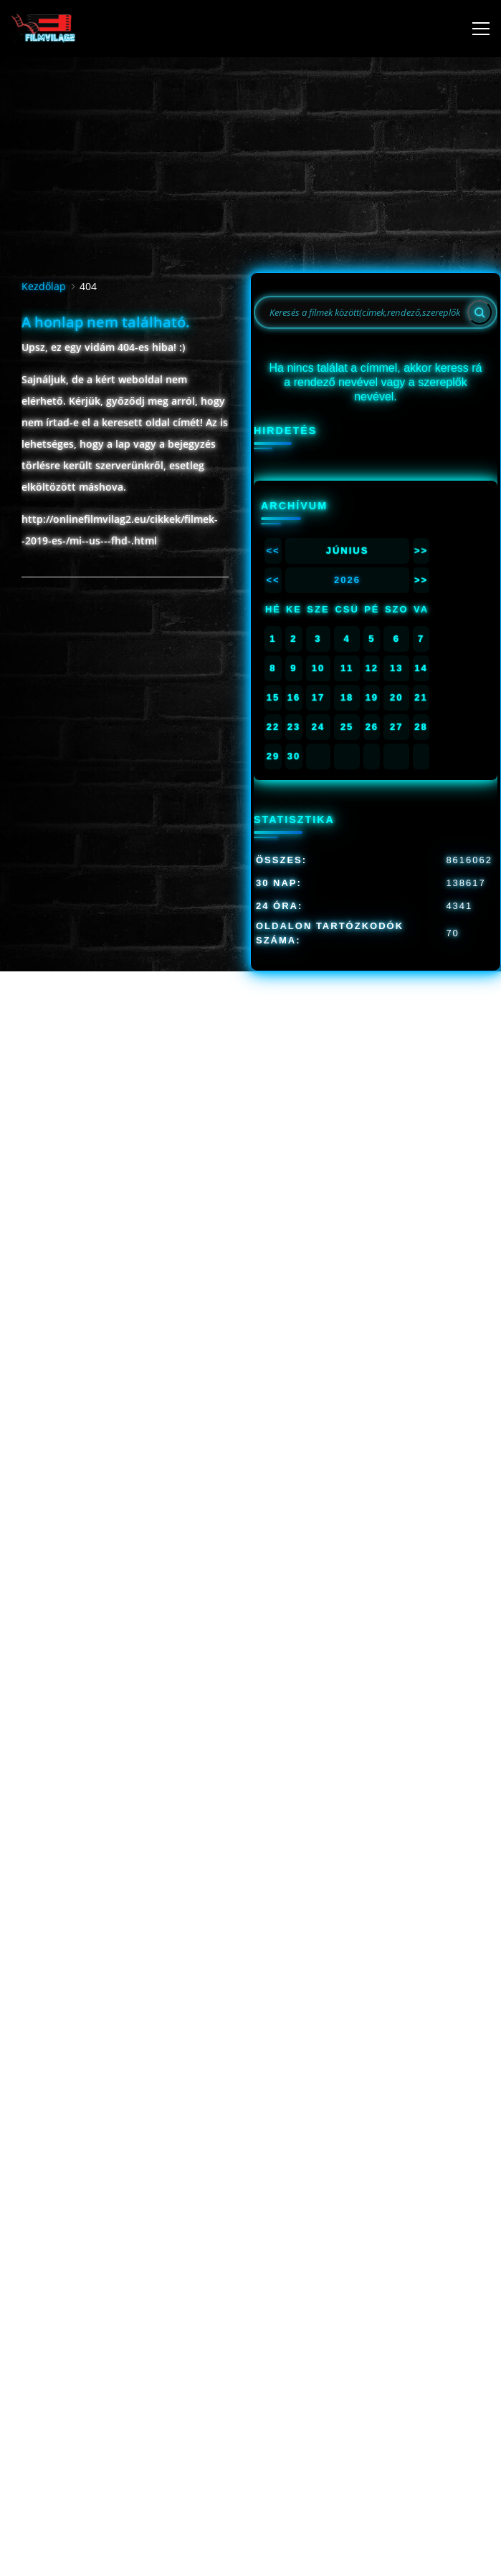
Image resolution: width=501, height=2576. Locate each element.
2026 (347, 580)
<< (273, 550)
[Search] (479, 312)
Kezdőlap (44, 286)
